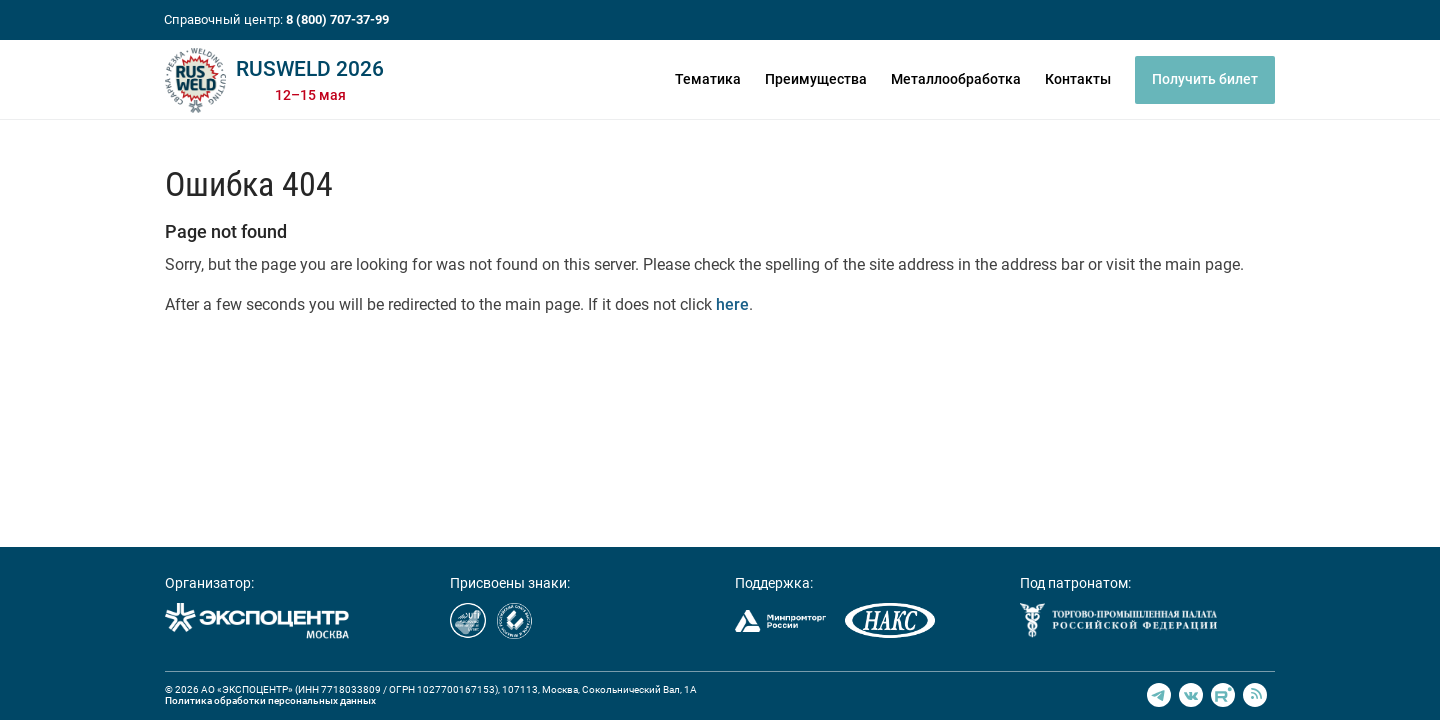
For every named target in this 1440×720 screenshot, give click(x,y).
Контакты (1078, 79)
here (732, 304)
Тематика (708, 79)
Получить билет (1205, 79)
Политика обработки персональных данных (270, 700)
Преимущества (816, 79)
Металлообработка (956, 79)
